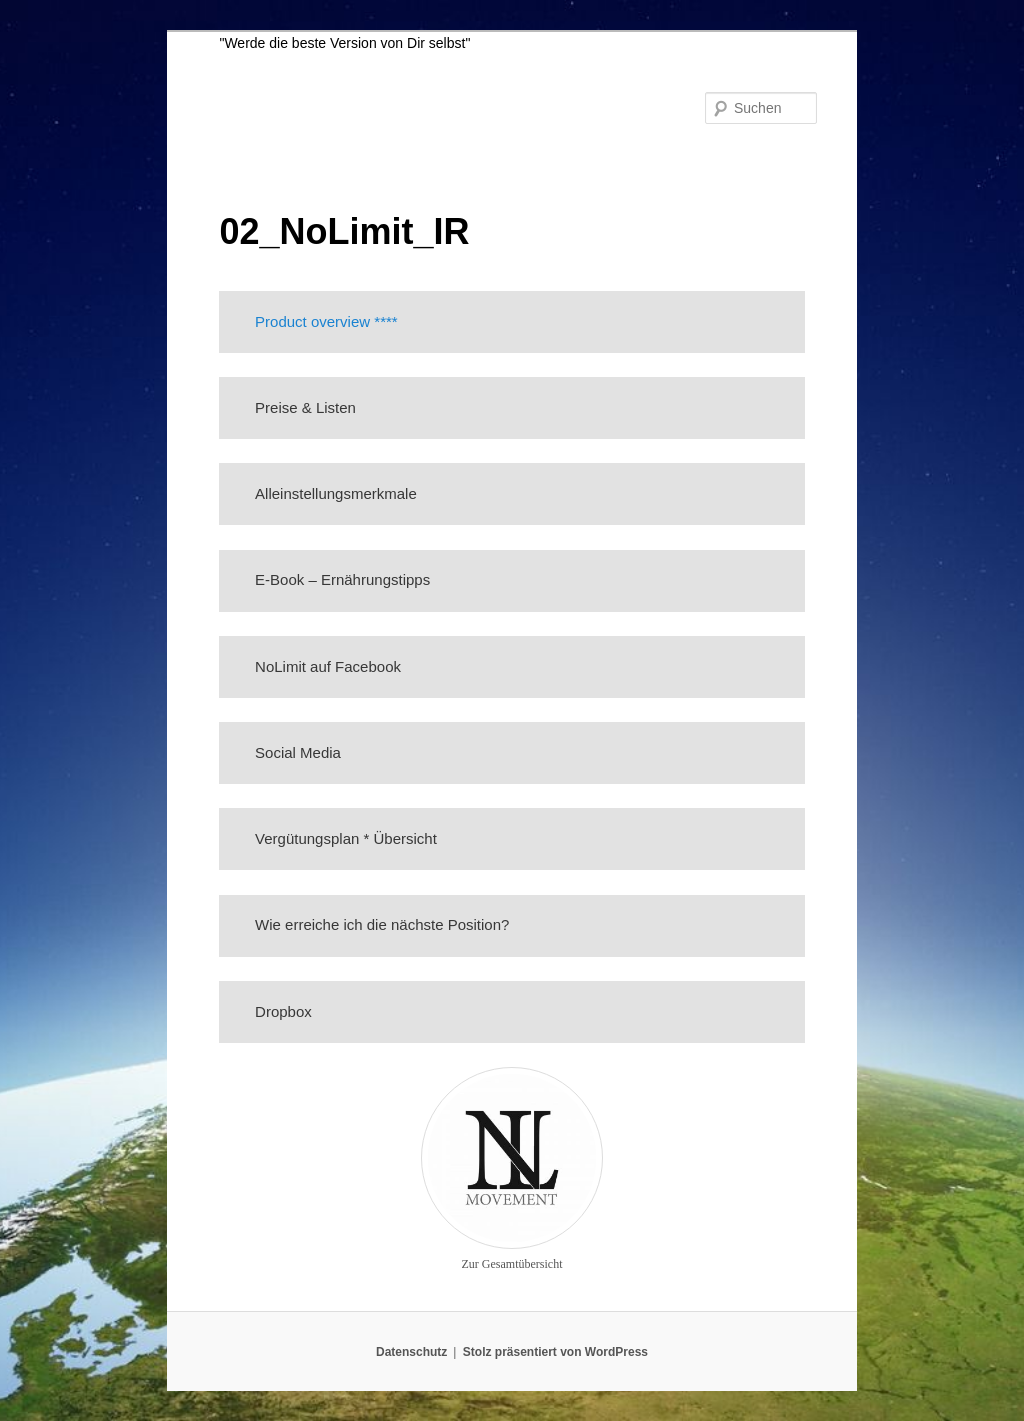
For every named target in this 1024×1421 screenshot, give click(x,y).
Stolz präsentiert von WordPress (555, 1352)
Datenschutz (411, 1352)
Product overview (312, 321)
